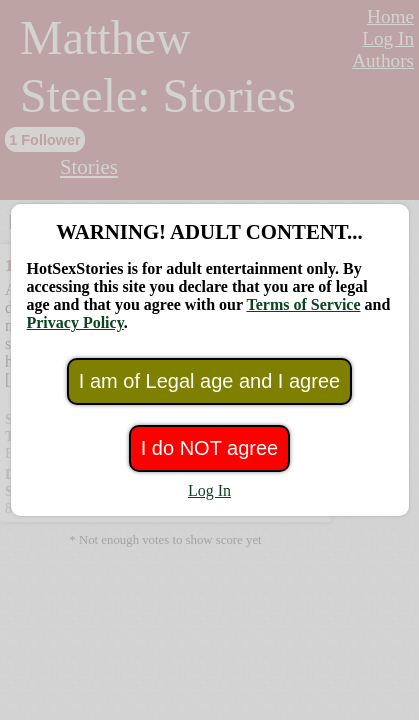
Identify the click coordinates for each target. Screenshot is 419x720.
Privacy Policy (74, 322)
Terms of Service (303, 304)
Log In (209, 490)
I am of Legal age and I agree (209, 381)
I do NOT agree (209, 448)
